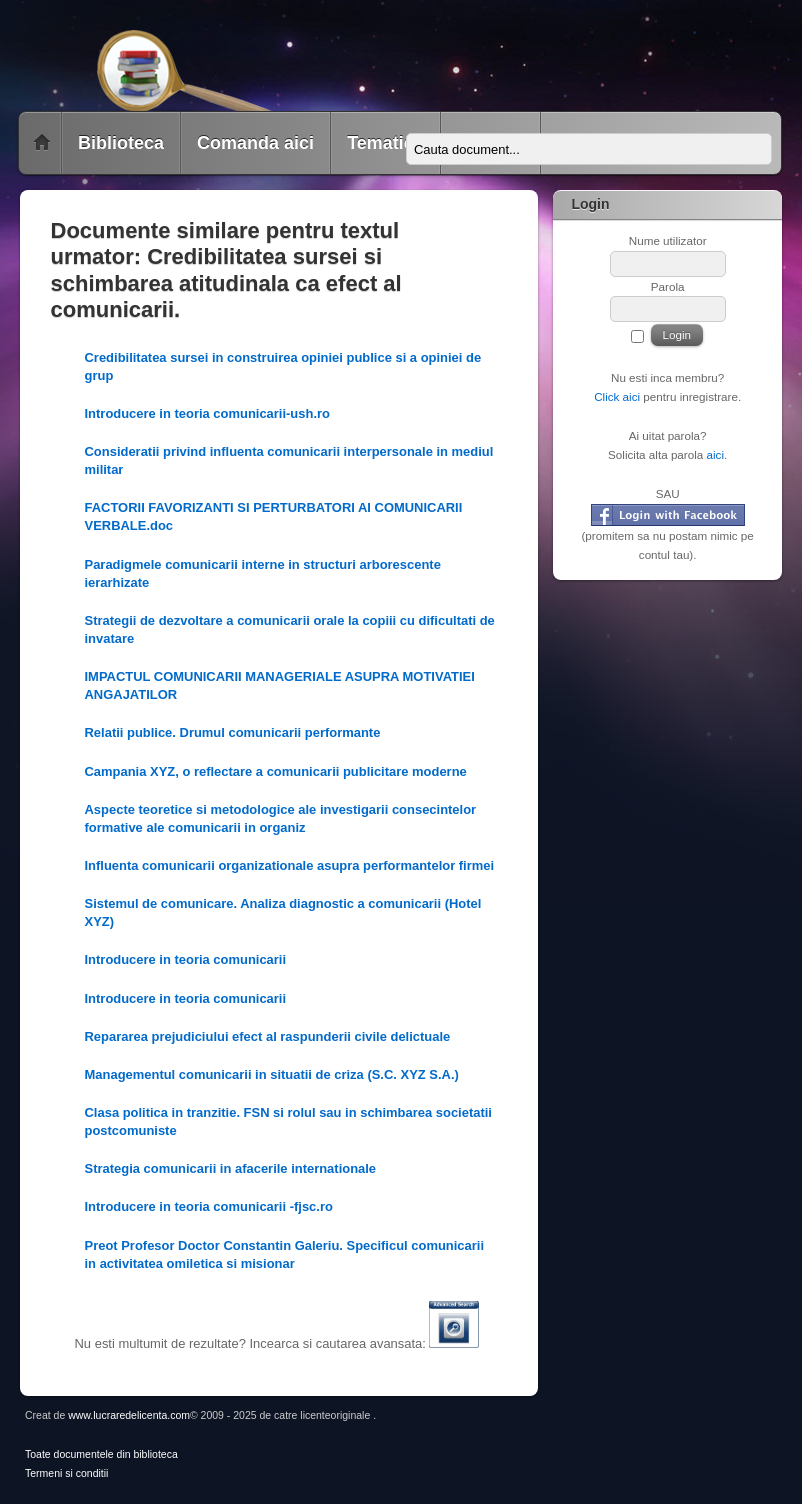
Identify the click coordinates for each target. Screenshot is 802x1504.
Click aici (617, 396)
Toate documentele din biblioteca (101, 1454)
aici (716, 454)
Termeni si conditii (66, 1473)
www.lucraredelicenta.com (129, 1415)
